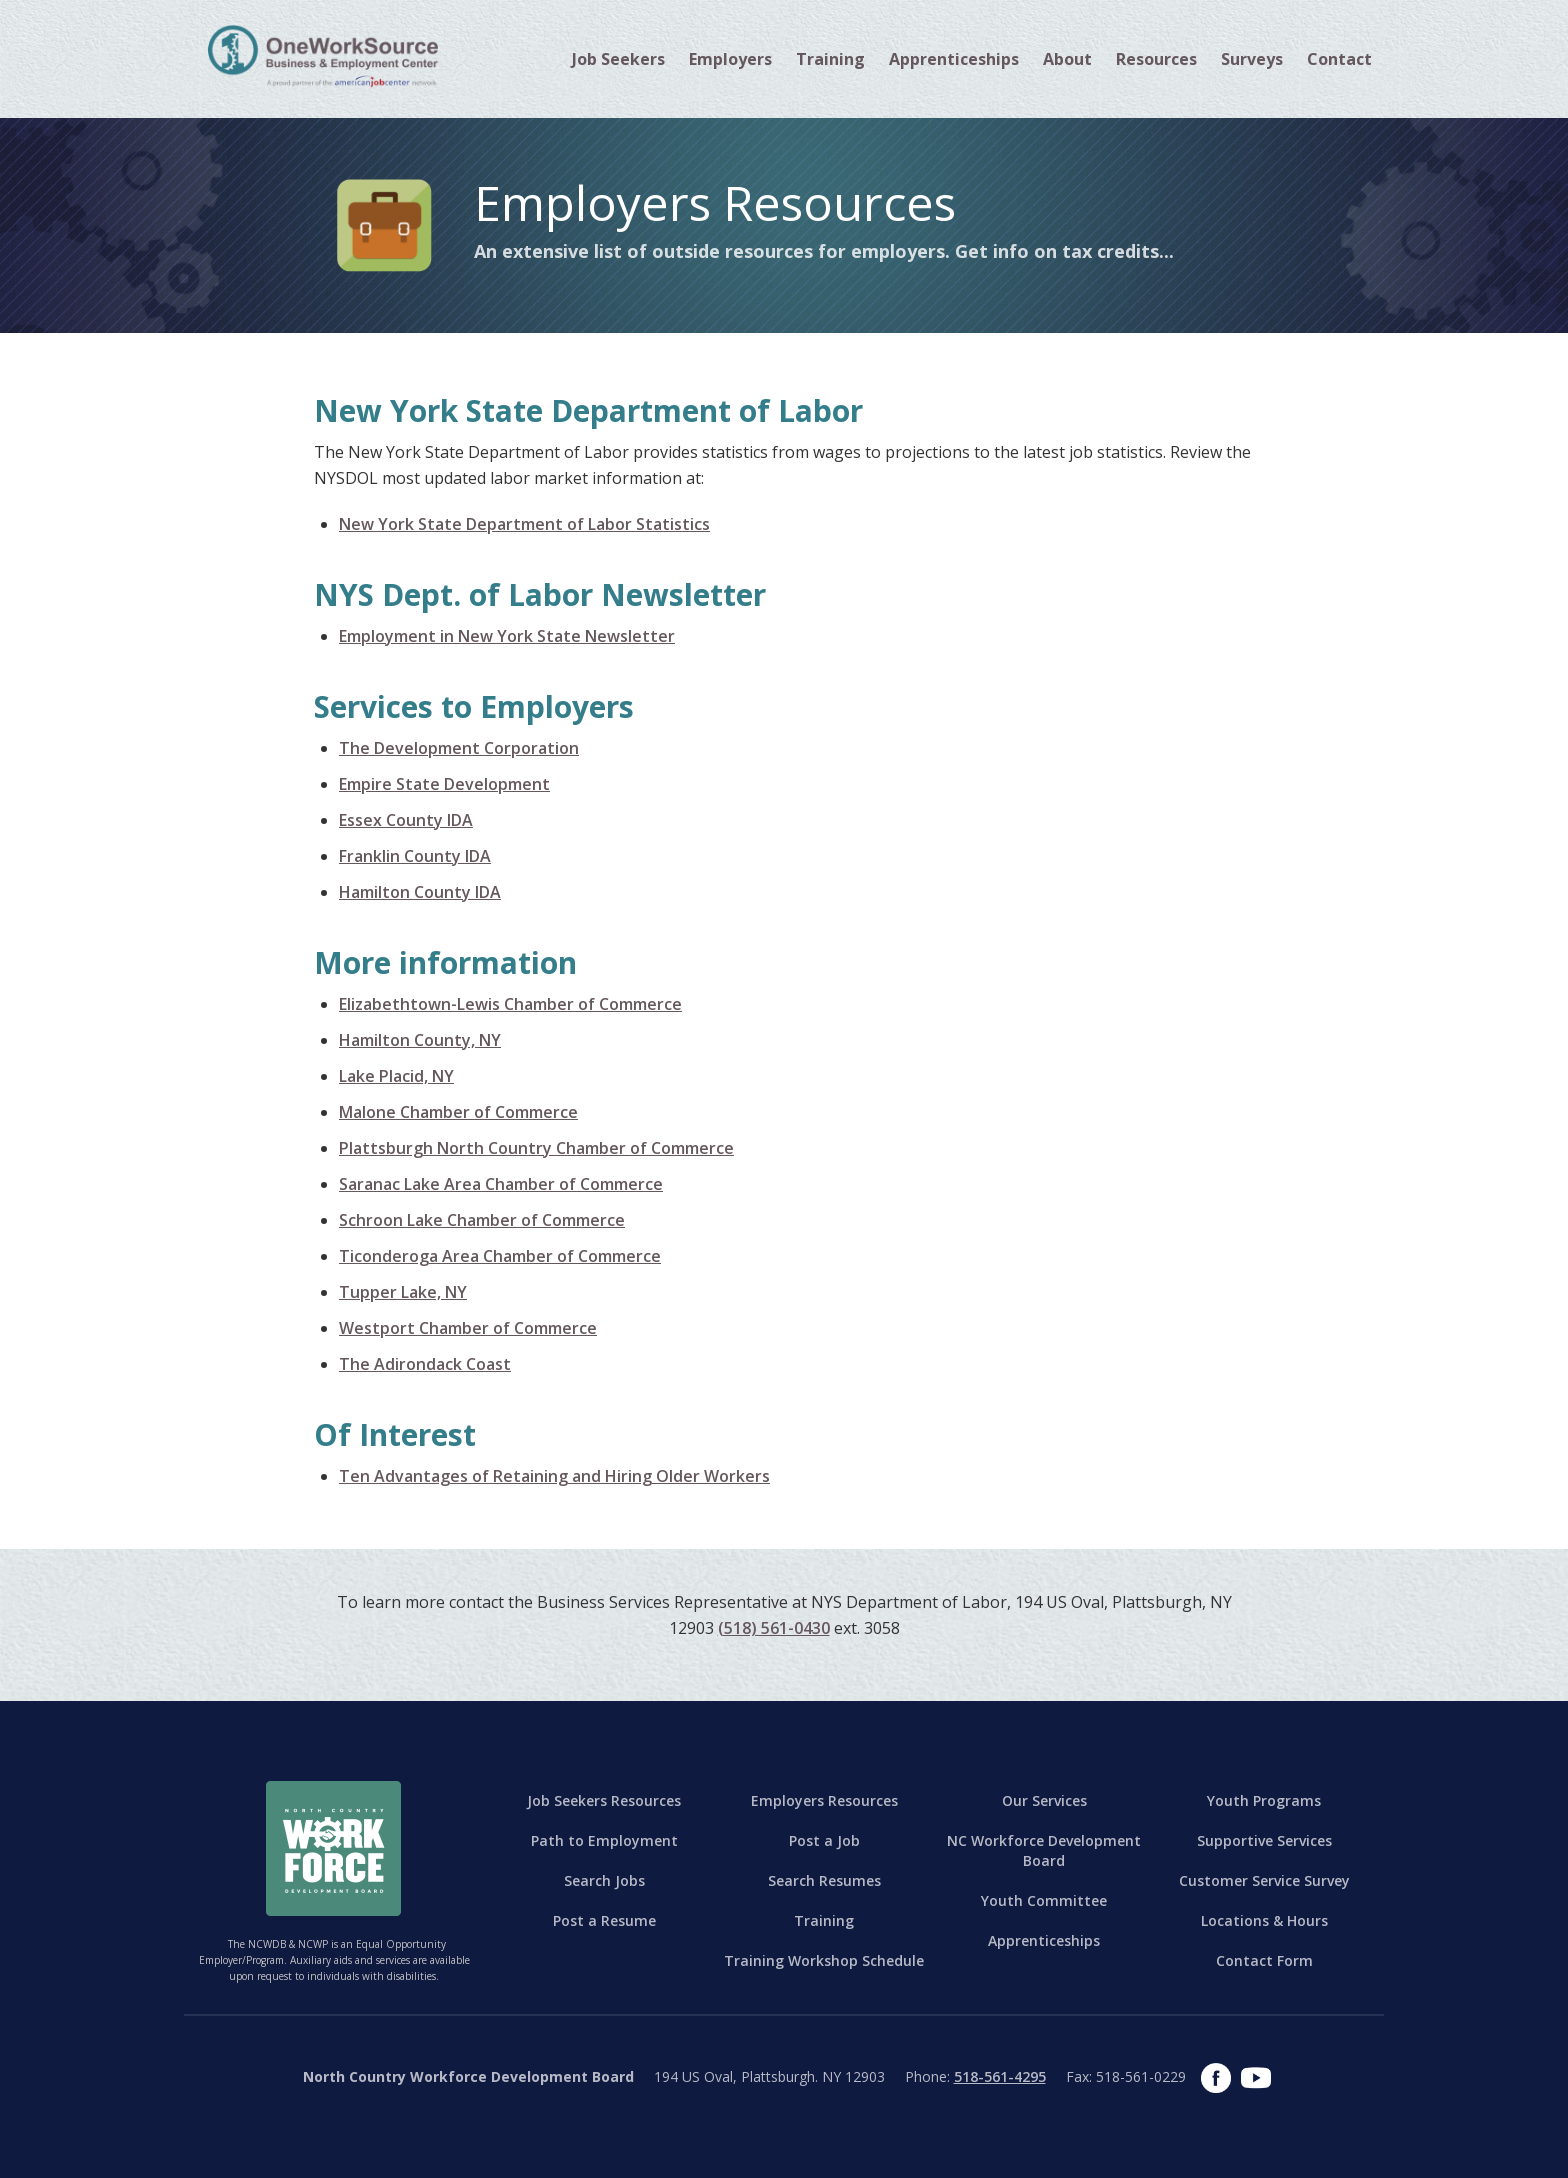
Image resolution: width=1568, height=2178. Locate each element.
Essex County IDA (406, 820)
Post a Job (824, 1840)
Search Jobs (604, 1880)
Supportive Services (1264, 1840)
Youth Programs (1264, 1800)
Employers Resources (824, 1800)
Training (824, 1920)
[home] (323, 55)
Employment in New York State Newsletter (507, 636)
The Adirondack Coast (425, 1364)
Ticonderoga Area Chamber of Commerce (500, 1256)
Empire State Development (444, 784)
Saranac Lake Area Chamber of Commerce (501, 1184)
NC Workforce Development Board (1044, 1850)
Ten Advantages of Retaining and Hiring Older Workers (554, 1476)
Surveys (1252, 59)
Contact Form (1264, 1960)
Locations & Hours (1264, 1920)
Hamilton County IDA (420, 892)
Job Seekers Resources (604, 1800)
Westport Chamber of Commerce (468, 1328)
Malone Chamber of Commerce (458, 1112)
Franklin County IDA (415, 856)
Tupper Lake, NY (403, 1292)
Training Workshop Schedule (824, 1960)
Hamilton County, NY (420, 1040)
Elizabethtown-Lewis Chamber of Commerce (510, 1004)
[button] (618, 59)
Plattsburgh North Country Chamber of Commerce (536, 1148)
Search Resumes (824, 1880)
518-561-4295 (1000, 2076)
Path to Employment (604, 1840)
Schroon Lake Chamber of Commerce (482, 1220)
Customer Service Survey (1264, 1880)
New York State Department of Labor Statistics (524, 524)
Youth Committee (1044, 1900)
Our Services (1044, 1800)
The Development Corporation (459, 748)
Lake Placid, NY (396, 1076)
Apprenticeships (954, 59)
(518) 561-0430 (774, 1628)
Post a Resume (604, 1920)
